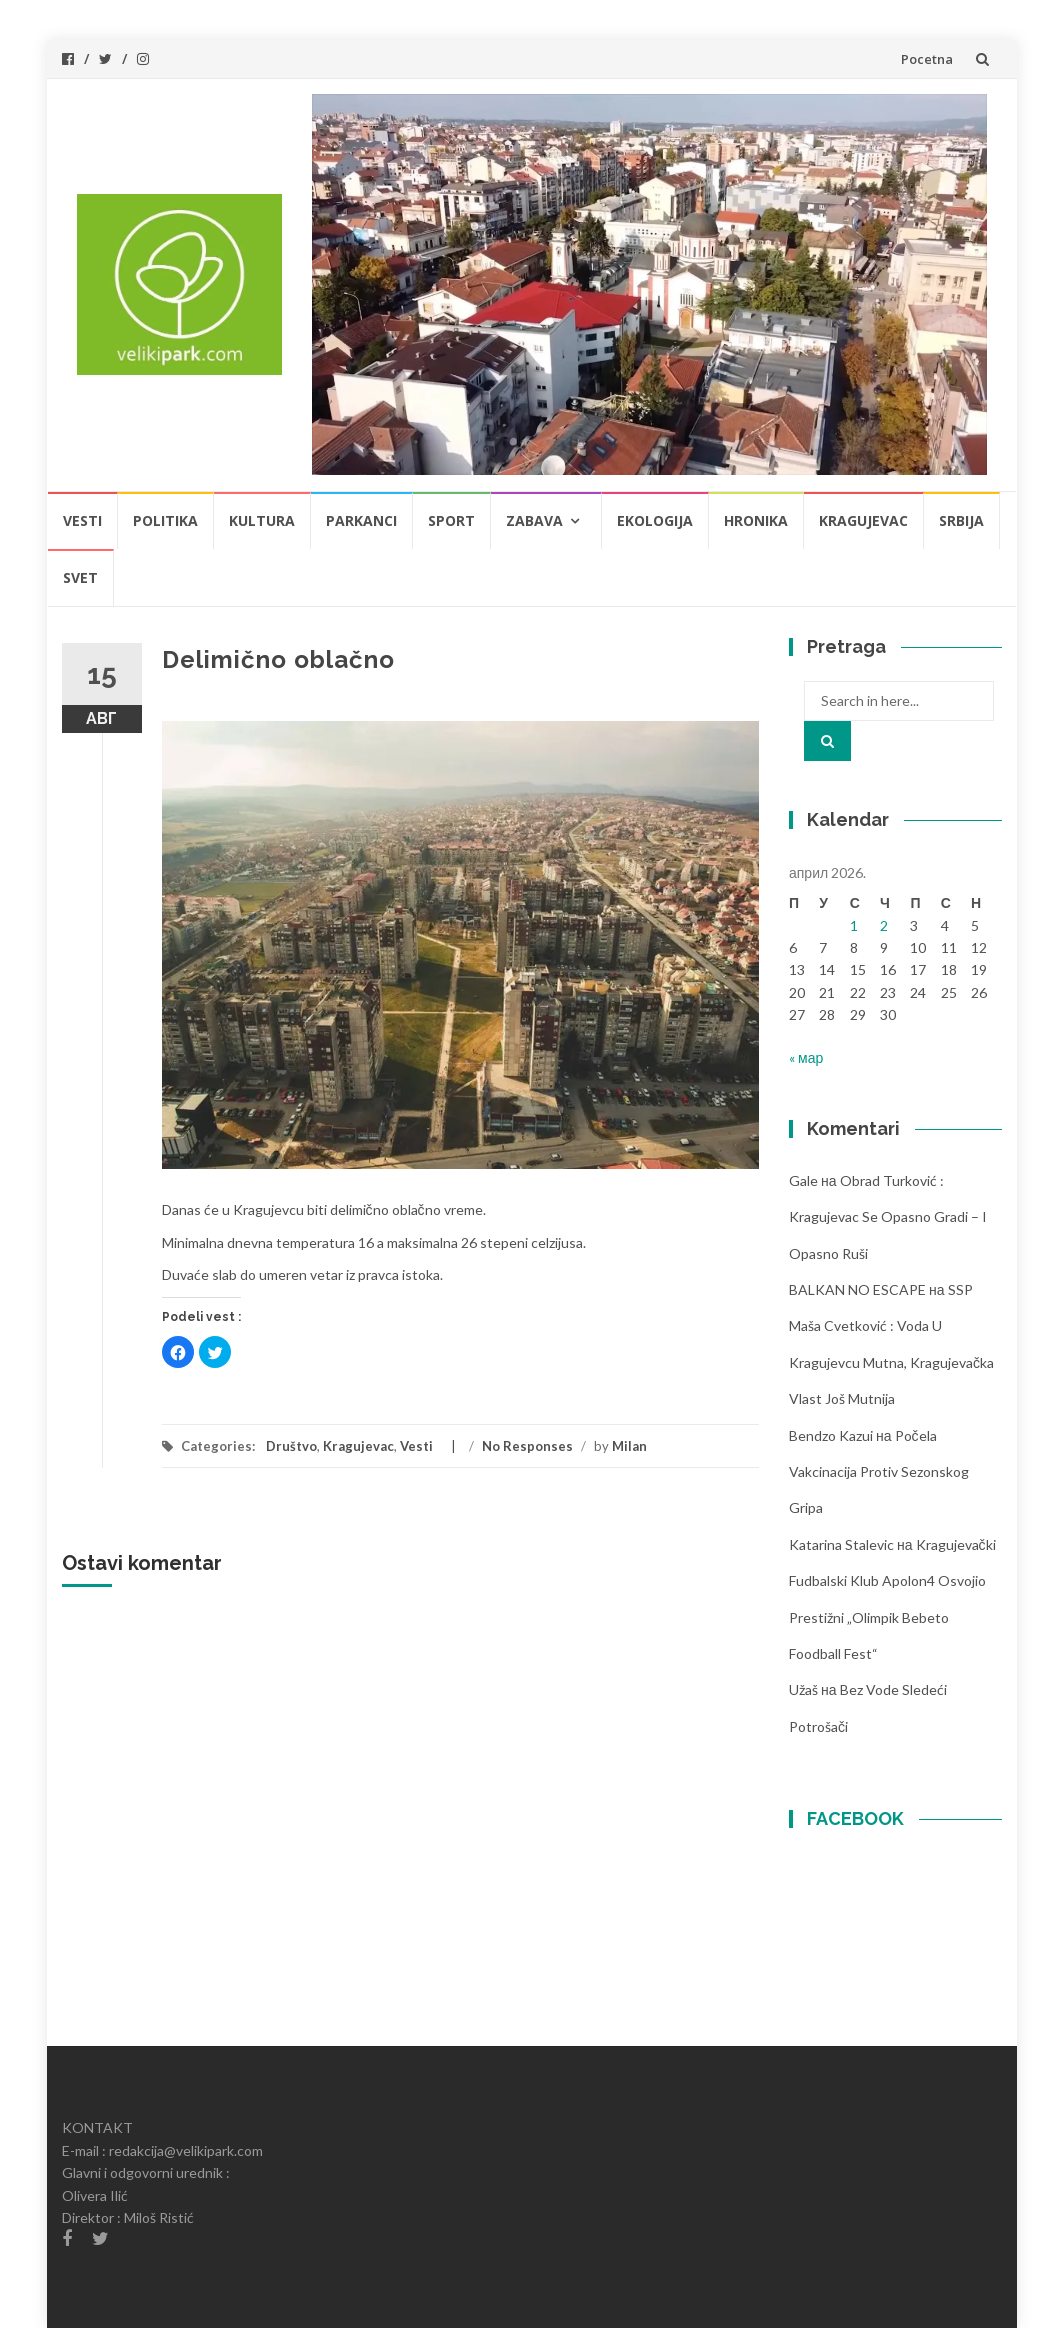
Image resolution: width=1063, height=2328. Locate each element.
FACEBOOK (855, 1818)
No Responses (527, 1446)
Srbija (961, 520)
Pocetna (927, 59)
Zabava (534, 520)
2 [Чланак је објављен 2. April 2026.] (884, 925)
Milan (629, 1446)
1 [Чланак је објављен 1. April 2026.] (854, 925)
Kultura (262, 520)
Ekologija (655, 520)
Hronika (756, 520)
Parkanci (361, 520)
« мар (806, 1057)
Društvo (291, 1446)
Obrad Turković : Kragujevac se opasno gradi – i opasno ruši (888, 1217)
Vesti (82, 520)
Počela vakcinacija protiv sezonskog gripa (879, 1472)
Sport (451, 520)
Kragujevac (863, 520)
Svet (80, 577)
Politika (165, 520)
